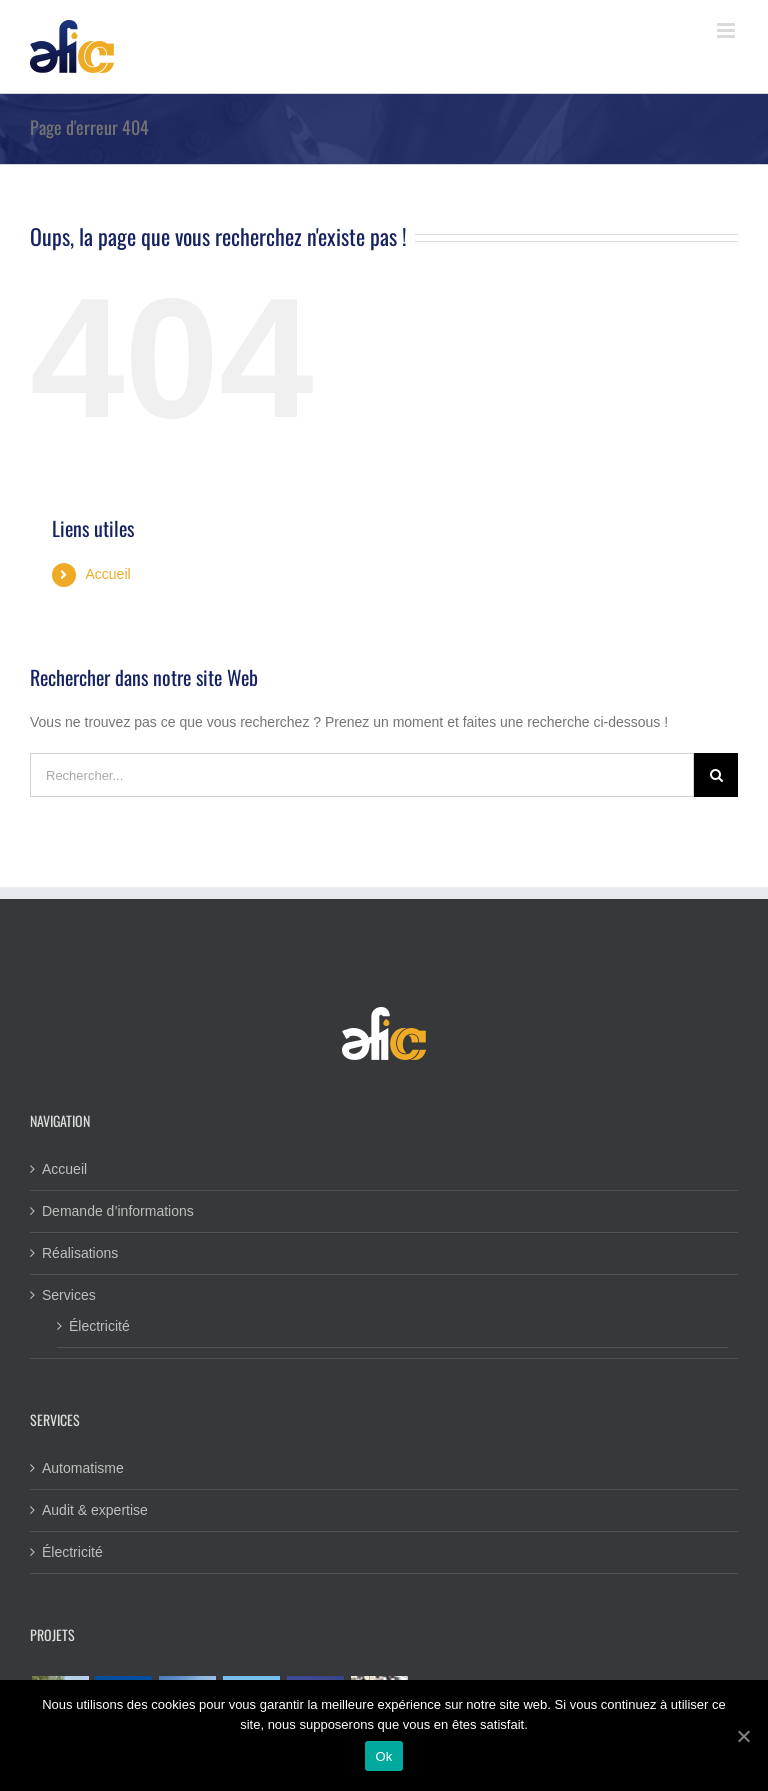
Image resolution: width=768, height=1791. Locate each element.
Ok (383, 1756)
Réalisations (80, 1253)
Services (69, 1295)
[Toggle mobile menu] (727, 30)
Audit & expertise (95, 1510)
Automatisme (83, 1468)
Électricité (99, 1326)
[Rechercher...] (362, 775)
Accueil (107, 574)
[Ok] (743, 1736)
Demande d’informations (118, 1211)
